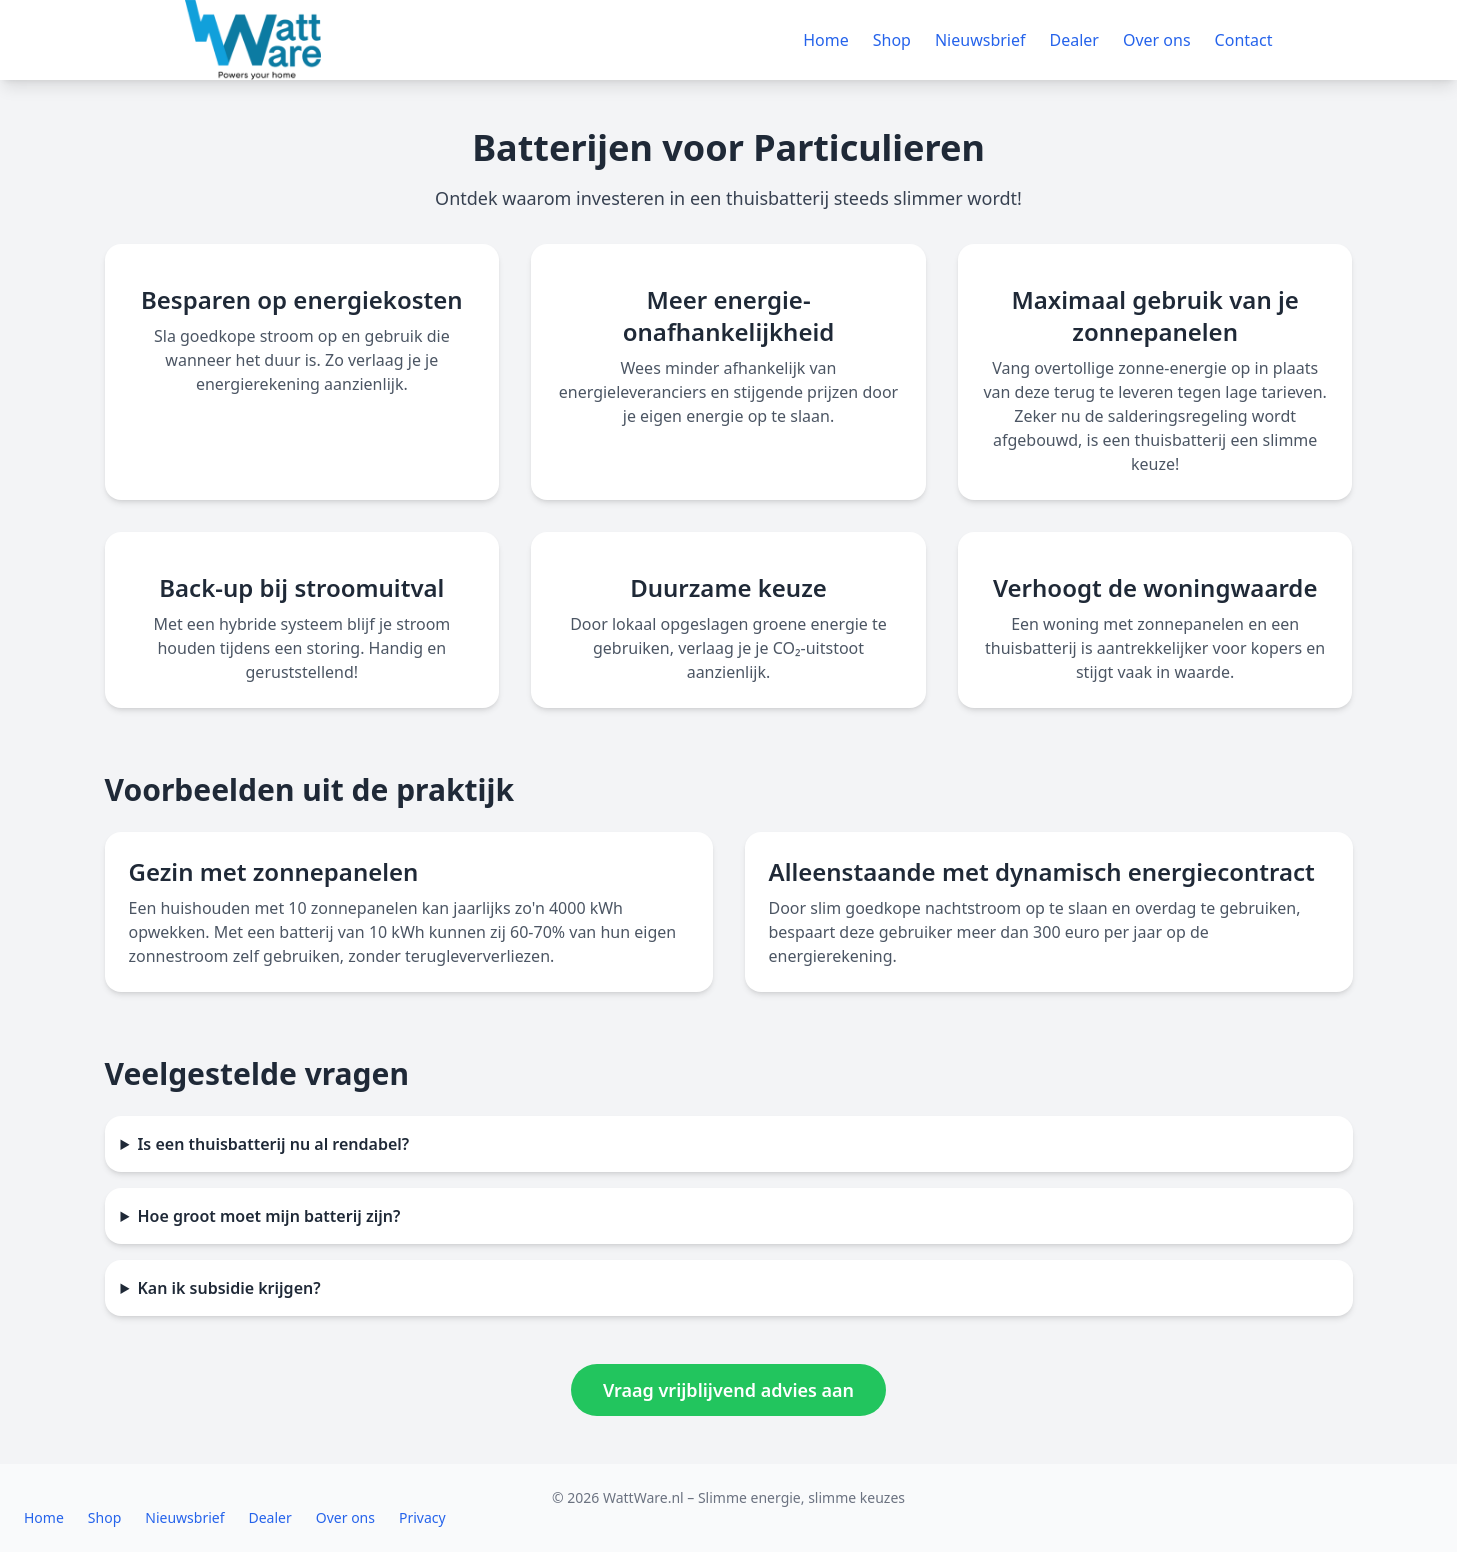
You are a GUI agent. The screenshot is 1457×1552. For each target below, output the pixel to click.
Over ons (1157, 40)
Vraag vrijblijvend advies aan (728, 1390)
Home (826, 40)
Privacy (422, 1517)
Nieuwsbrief (980, 40)
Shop (892, 40)
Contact (1244, 40)
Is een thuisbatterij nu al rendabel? (273, 1144)
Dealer (1074, 40)
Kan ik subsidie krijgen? (228, 1288)
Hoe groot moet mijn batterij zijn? (268, 1216)
